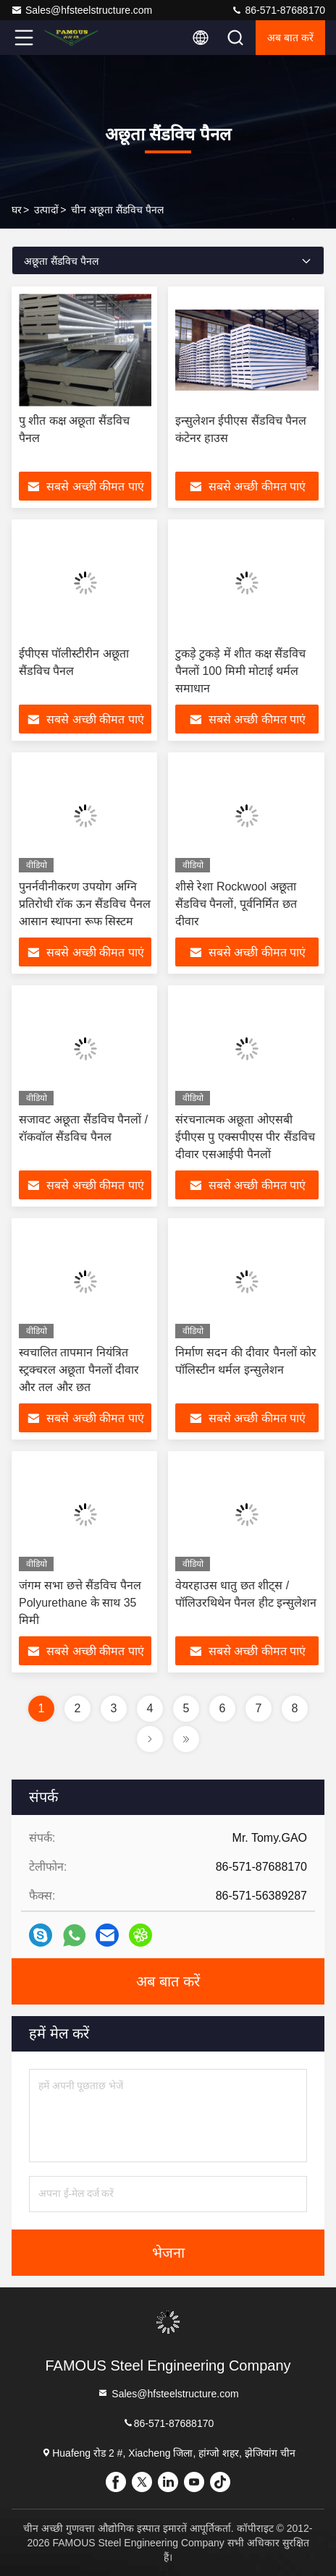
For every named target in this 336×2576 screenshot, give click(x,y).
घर (17, 210)
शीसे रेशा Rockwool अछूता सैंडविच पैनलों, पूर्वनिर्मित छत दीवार (236, 903)
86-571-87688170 (278, 10)
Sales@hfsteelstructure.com (81, 10)
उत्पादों (46, 210)
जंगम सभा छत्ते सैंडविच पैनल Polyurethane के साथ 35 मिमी (80, 1602)
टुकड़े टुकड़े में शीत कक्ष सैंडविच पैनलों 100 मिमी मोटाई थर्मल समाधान (240, 670)
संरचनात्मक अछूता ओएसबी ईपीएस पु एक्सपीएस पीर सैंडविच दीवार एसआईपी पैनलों (245, 1136)
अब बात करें (290, 37)
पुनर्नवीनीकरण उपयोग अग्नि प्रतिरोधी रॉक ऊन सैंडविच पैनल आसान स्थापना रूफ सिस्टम (85, 903)
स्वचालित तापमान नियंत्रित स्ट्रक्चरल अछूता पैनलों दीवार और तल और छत (79, 1369)
